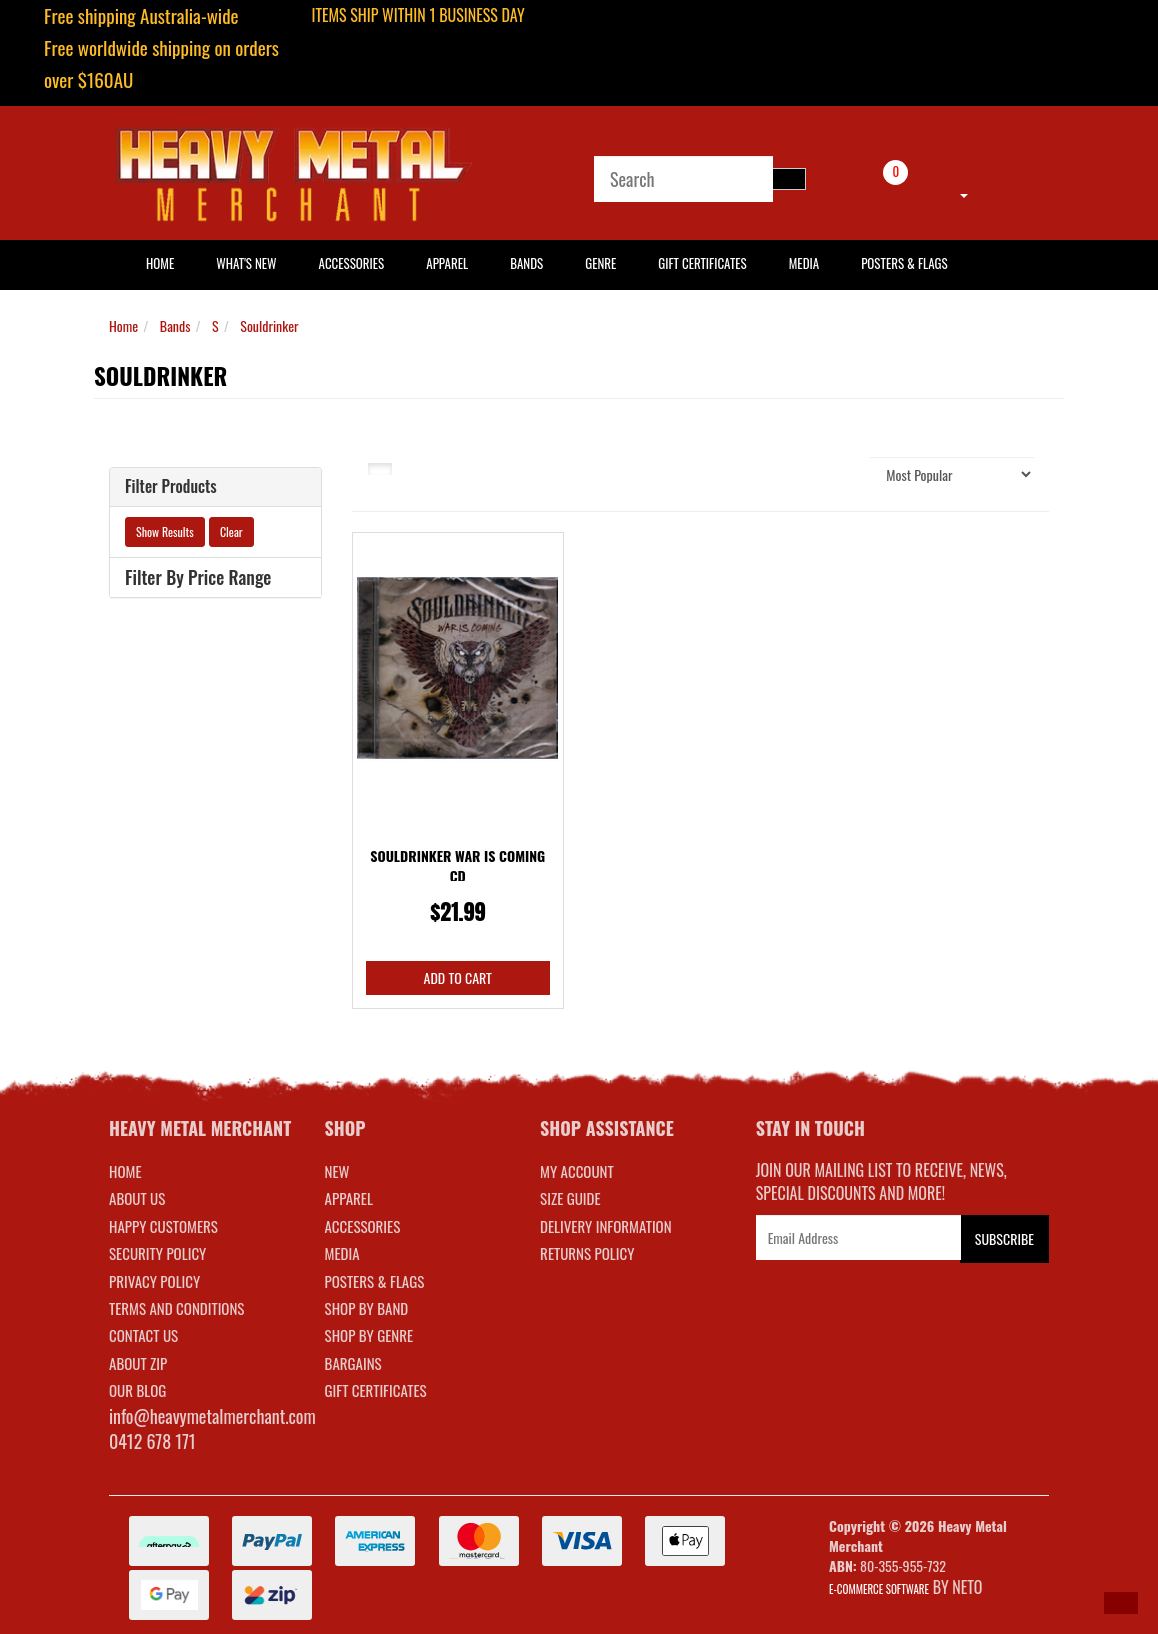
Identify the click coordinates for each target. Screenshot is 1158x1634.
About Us (137, 1198)
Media (804, 263)
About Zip (138, 1363)
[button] (1121, 1603)
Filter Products (171, 487)
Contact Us (143, 1335)
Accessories (352, 263)
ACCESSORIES (363, 1226)
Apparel (447, 263)
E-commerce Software (879, 1589)
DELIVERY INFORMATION (606, 1226)
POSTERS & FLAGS (375, 1281)
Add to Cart (458, 977)
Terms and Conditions (176, 1308)
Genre (600, 263)
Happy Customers (163, 1226)
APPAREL (349, 1198)
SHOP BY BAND (367, 1308)
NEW (337, 1171)
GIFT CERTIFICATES (376, 1390)
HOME (160, 263)
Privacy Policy (154, 1281)
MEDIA (342, 1253)
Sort (844, 473)
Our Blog (137, 1390)
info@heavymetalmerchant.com (212, 1416)
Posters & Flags (904, 263)
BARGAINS (353, 1363)
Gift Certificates (702, 263)
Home (123, 325)
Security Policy (157, 1253)
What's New (246, 263)
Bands (526, 263)
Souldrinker (269, 325)
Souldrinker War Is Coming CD (457, 865)
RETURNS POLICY (587, 1253)
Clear (231, 531)
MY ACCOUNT (577, 1171)
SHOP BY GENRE (369, 1335)
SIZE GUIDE (570, 1198)
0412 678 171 (152, 1441)
